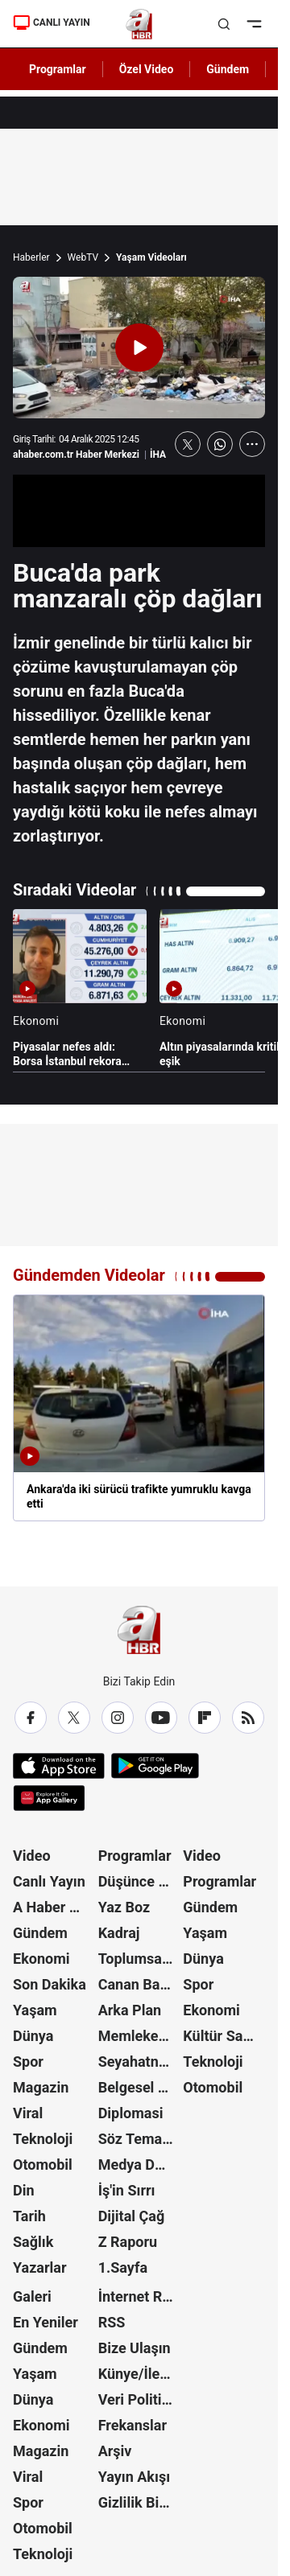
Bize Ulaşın (134, 2347)
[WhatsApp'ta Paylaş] (220, 444)
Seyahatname (139, 2061)
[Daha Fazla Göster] (252, 444)
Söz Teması (136, 2138)
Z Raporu (128, 2241)
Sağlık (33, 2241)
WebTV (83, 257)
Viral (28, 2113)
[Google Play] (155, 1766)
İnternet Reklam (139, 2296)
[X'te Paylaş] (188, 444)
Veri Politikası (139, 2399)
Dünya (33, 2035)
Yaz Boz (124, 1907)
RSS (112, 2322)
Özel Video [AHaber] (146, 69)
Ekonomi (41, 1958)
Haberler (31, 257)
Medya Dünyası (139, 2164)
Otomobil (42, 2164)
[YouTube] (161, 1718)
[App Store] (59, 1766)
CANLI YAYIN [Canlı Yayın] (51, 22)
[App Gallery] (49, 1798)
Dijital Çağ (131, 2216)
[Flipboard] (204, 1718)
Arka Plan (130, 2010)
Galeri (32, 2296)
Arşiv (115, 2450)
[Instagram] (118, 1718)
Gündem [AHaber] (227, 69)
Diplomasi (131, 2113)
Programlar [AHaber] (57, 69)
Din (24, 2190)
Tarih (29, 2216)
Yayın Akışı (134, 2476)
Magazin (40, 2087)
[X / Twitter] (74, 1718)
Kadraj (119, 1932)
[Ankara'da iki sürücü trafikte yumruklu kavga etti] (139, 1407)
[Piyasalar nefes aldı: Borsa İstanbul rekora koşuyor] (80, 988)
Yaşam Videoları (151, 257)
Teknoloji (42, 2138)
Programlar (135, 1855)
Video (32, 1855)
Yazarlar (40, 2267)
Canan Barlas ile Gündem (139, 1984)
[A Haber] (139, 24)
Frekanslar (132, 2425)
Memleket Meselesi (139, 2035)
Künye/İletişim (139, 2373)
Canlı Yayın (49, 1881)
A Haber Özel (54, 1907)
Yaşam (35, 2010)
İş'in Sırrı (126, 2190)
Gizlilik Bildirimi (139, 2502)
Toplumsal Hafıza (139, 1958)
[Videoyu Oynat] (139, 347)
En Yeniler (45, 2322)
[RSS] (248, 1718)
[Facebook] (30, 1718)
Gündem (40, 1932)
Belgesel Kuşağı (139, 2087)
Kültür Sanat (223, 2035)
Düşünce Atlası (139, 1881)
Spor (28, 2061)
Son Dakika (49, 1984)
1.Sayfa (122, 2267)
